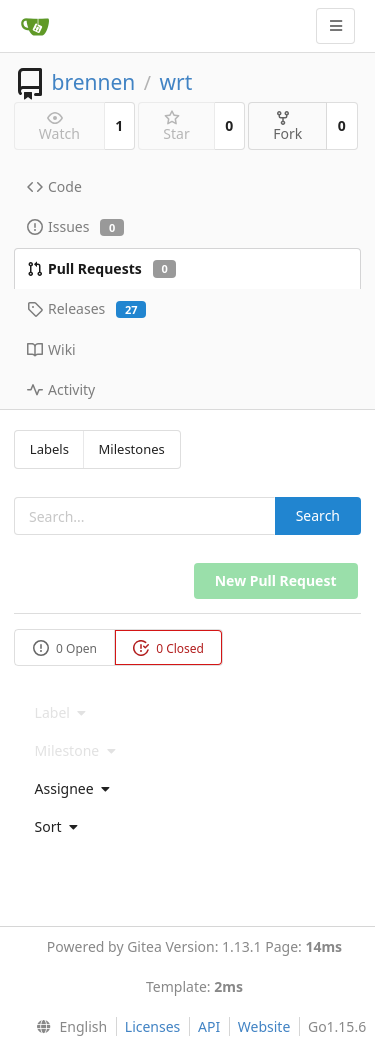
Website (264, 1026)
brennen (93, 82)
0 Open (65, 648)
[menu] (187, 789)
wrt (175, 82)
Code (54, 186)
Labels (49, 449)
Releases (86, 308)
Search (318, 515)
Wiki (51, 349)
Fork (287, 126)
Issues (75, 226)
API (209, 1026)
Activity (61, 389)
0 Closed (168, 648)
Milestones (132, 449)
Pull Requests (101, 268)
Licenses (153, 1026)
